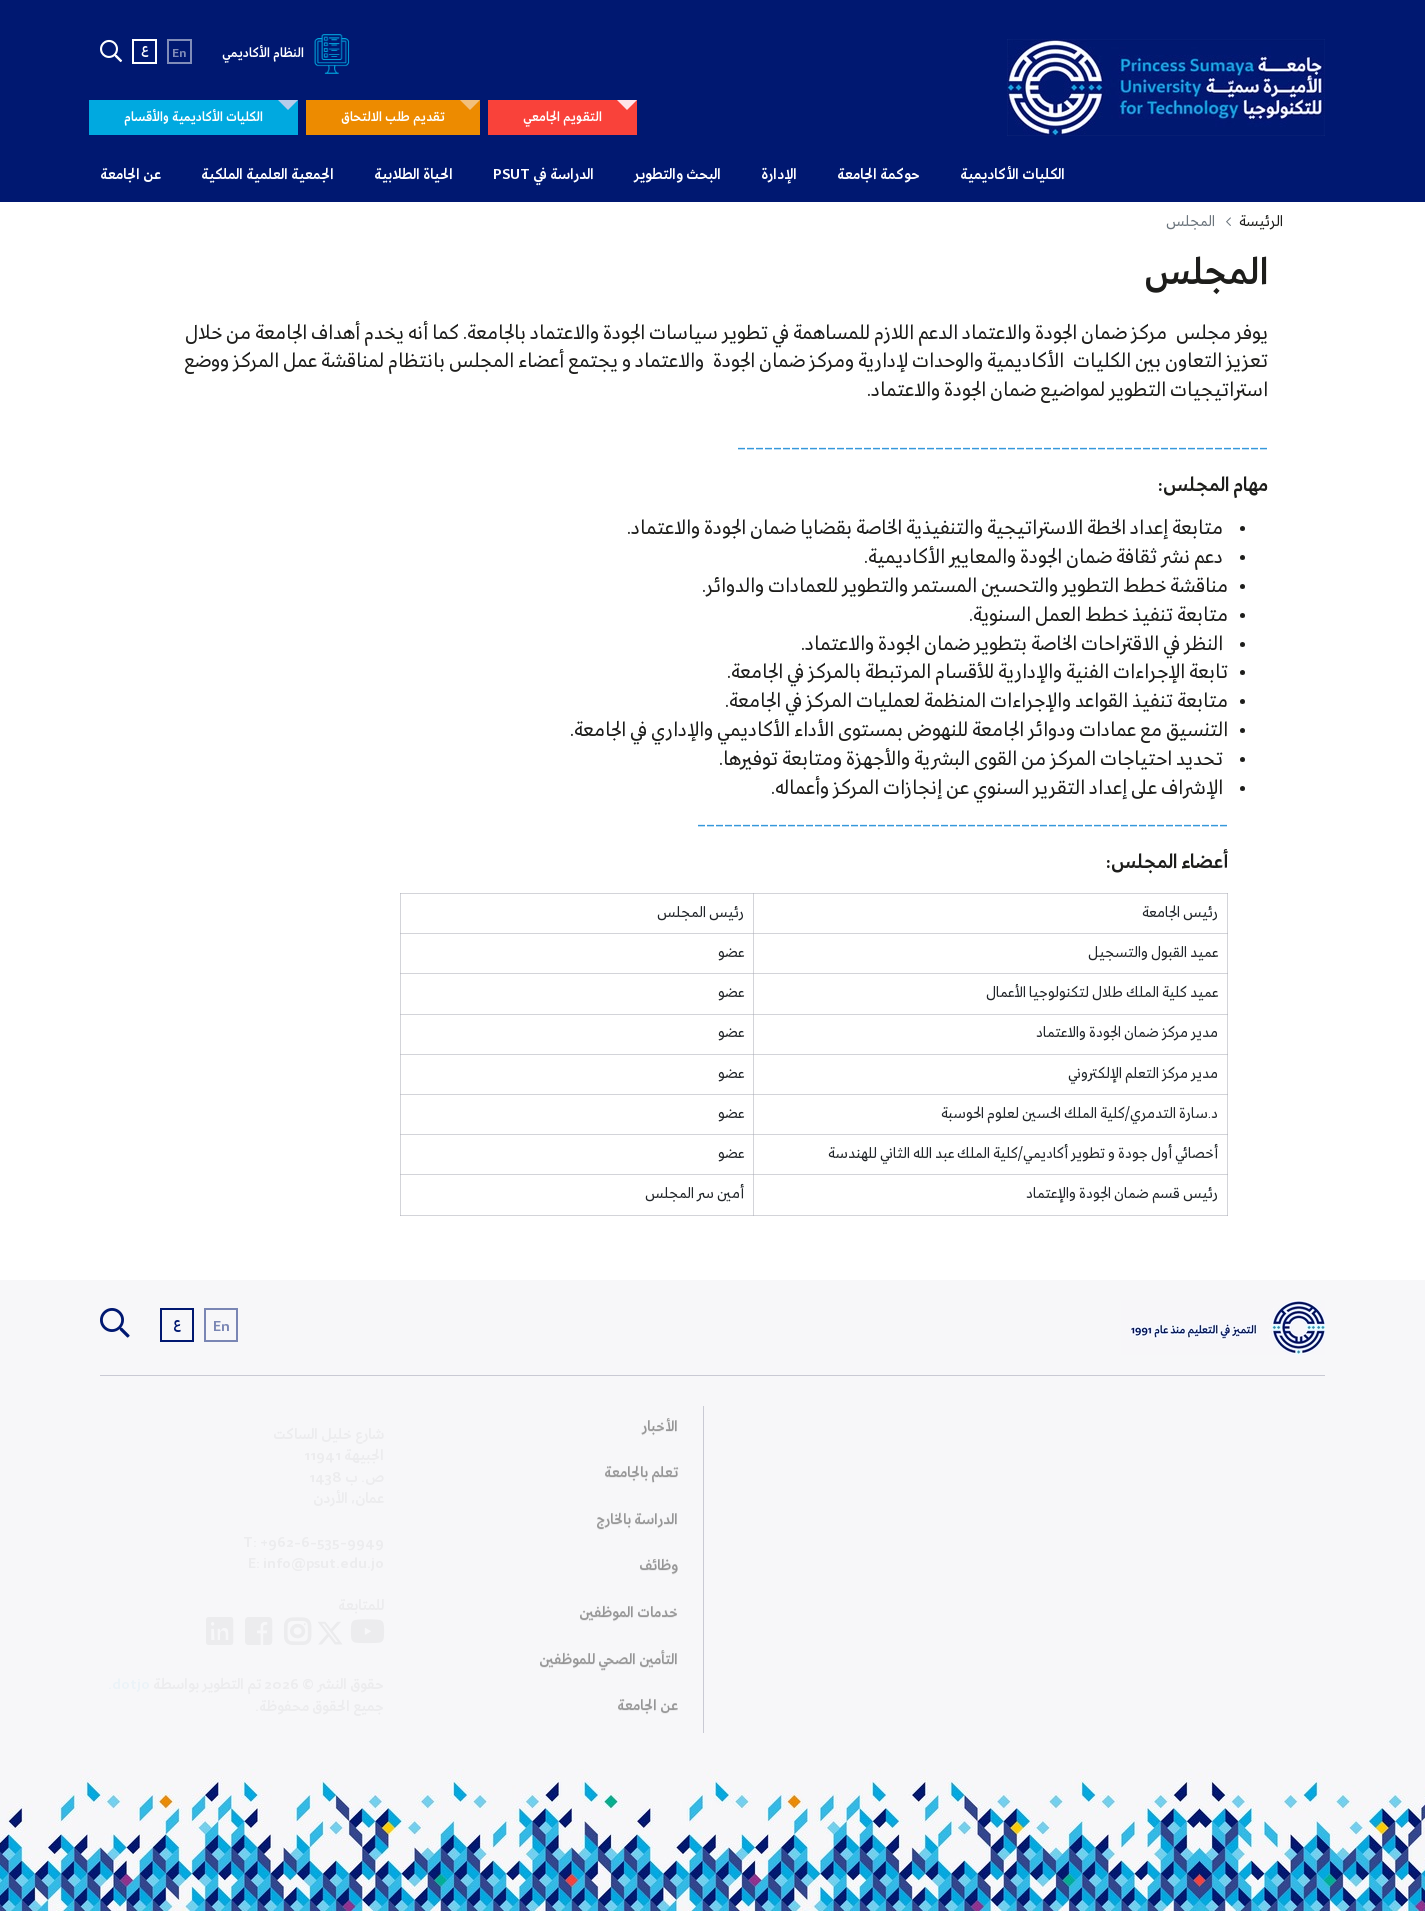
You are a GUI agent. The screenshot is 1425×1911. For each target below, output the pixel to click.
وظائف (658, 1573)
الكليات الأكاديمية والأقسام (193, 117)
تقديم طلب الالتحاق (393, 117)
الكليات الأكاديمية (1012, 175)
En (179, 53)
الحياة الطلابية (413, 175)
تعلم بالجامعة (641, 1480)
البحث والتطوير (677, 175)
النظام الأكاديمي (289, 53)
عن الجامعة (130, 175)
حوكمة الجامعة (878, 175)
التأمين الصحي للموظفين (608, 1667)
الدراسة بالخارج (637, 1527)
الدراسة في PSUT (543, 175)
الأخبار (660, 1434)
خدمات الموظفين (628, 1620)
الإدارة (779, 175)
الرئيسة (1261, 222)
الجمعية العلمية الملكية (267, 175)
